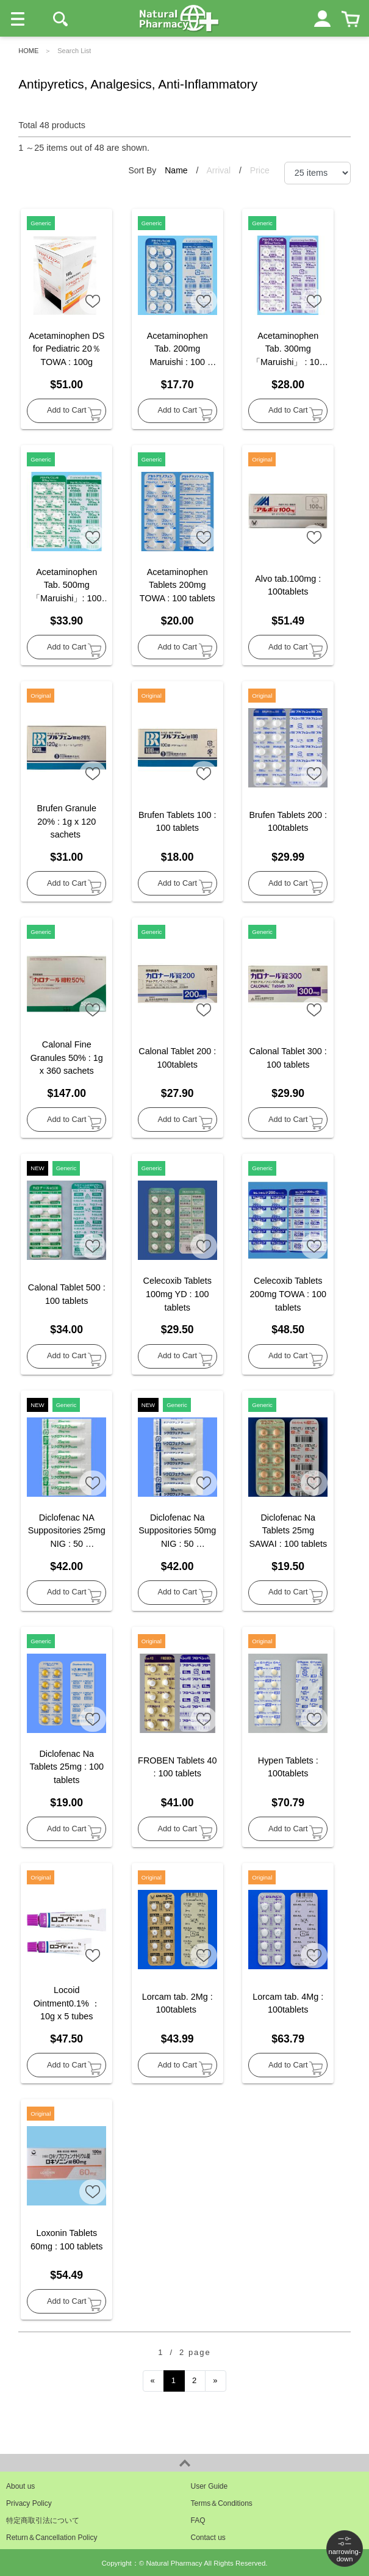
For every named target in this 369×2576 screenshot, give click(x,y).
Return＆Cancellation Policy (51, 2537)
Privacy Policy (29, 2503)
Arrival (220, 170)
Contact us (208, 2537)
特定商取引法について (42, 2520)
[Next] (215, 2380)
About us (20, 2486)
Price (260, 170)
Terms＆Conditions (222, 2503)
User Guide (209, 2486)
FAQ (198, 2520)
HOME (28, 50)
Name (177, 170)
